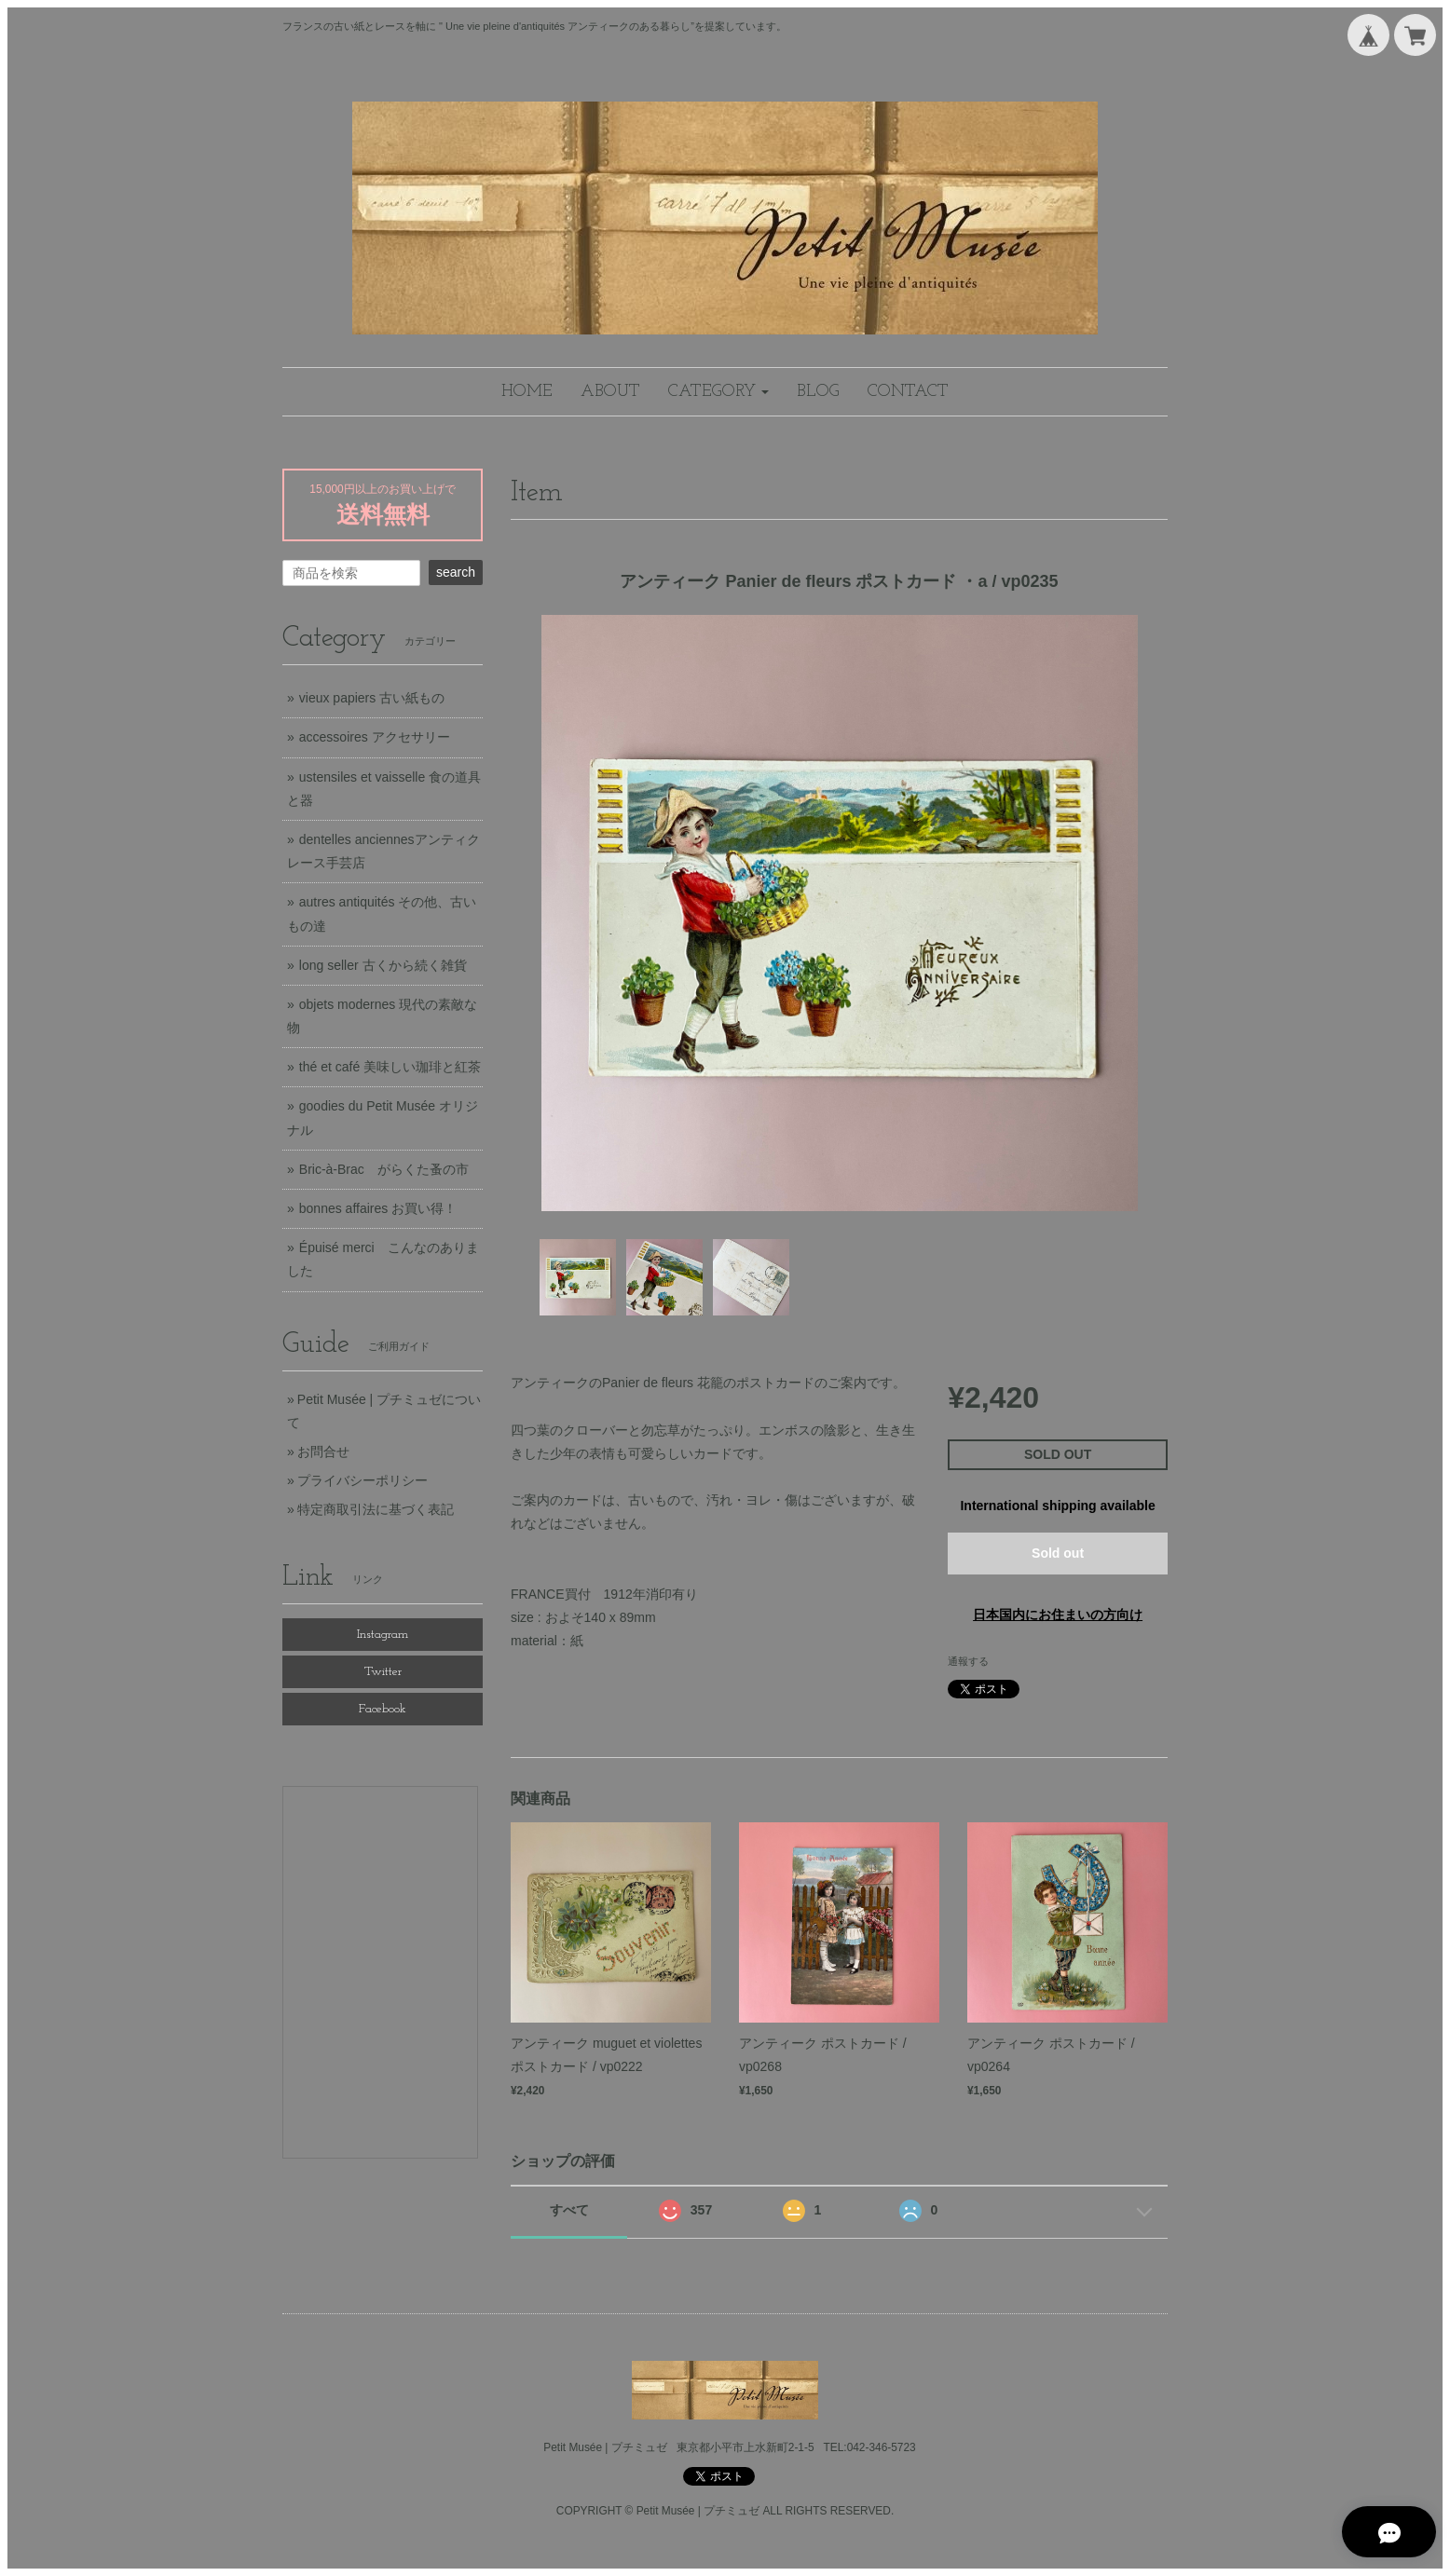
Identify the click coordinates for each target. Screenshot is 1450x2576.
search (455, 572)
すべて (569, 2209)
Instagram (382, 1635)
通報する (968, 1661)
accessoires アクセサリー (374, 736)
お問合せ (323, 1451)
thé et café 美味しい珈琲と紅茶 (390, 1066)
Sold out (1058, 1553)
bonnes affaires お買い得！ (378, 1208)
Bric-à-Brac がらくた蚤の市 (384, 1169)
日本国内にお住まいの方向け (1057, 1614)
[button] (718, 392)
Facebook (382, 1709)
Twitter (383, 1672)
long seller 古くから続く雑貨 (383, 965)
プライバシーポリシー (362, 1480)
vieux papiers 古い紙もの (372, 697)
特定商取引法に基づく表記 (375, 1509)
